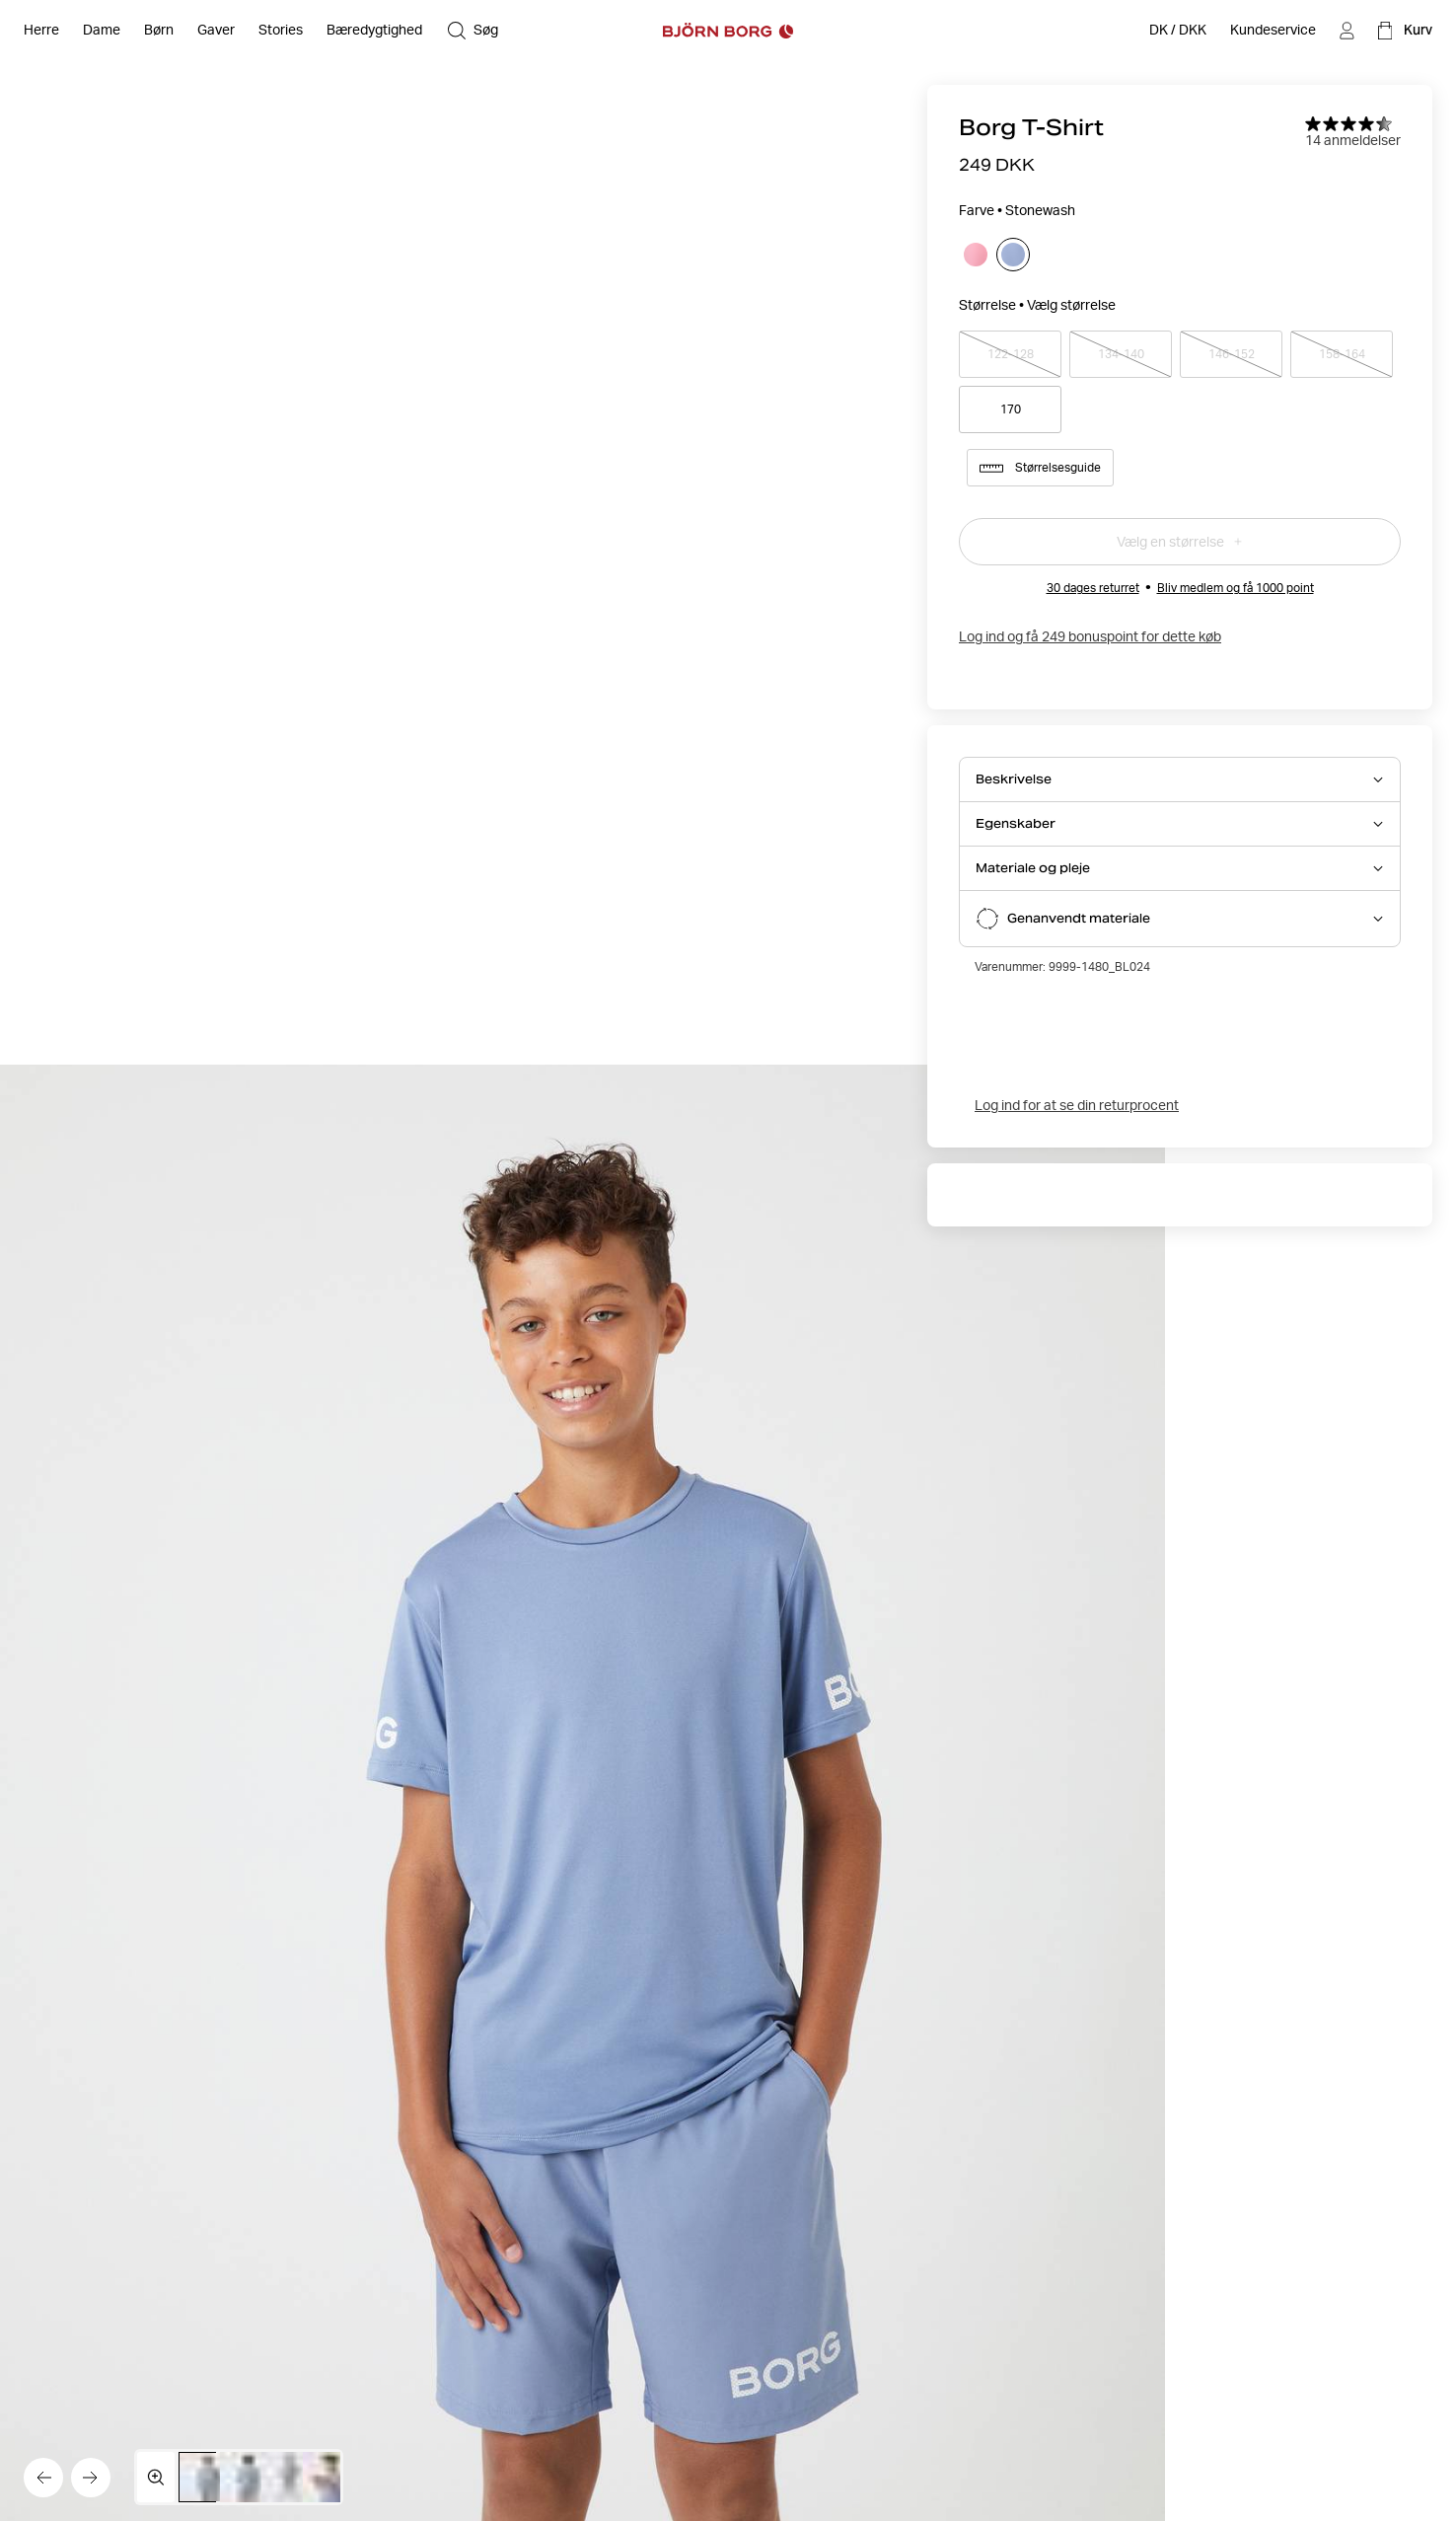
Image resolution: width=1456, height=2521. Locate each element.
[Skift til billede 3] (289, 2477)
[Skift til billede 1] (208, 2477)
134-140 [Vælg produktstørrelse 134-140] (1120, 354)
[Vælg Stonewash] (1013, 254)
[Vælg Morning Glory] (975, 254)
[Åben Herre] (41, 30)
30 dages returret (1093, 587)
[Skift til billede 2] (248, 2477)
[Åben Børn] (158, 30)
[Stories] (281, 30)
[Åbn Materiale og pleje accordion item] (1180, 868)
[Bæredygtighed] (374, 30)
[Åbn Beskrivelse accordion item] (1180, 779)
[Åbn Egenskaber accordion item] (1180, 824)
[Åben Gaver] (216, 30)
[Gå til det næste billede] (90, 2477)
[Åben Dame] (101, 30)
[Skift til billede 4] (331, 2477)
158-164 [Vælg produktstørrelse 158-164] (1341, 354)
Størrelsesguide (1040, 468)
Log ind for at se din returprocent (1077, 1105)
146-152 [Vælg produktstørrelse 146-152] (1231, 354)
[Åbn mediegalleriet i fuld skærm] (156, 2477)
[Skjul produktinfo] (582, 1793)
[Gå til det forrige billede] (43, 2477)
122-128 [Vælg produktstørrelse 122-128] (1010, 354)
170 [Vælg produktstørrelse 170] (1010, 409)
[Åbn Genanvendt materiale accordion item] (1180, 918)
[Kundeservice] (1273, 30)
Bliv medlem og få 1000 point (1235, 587)
